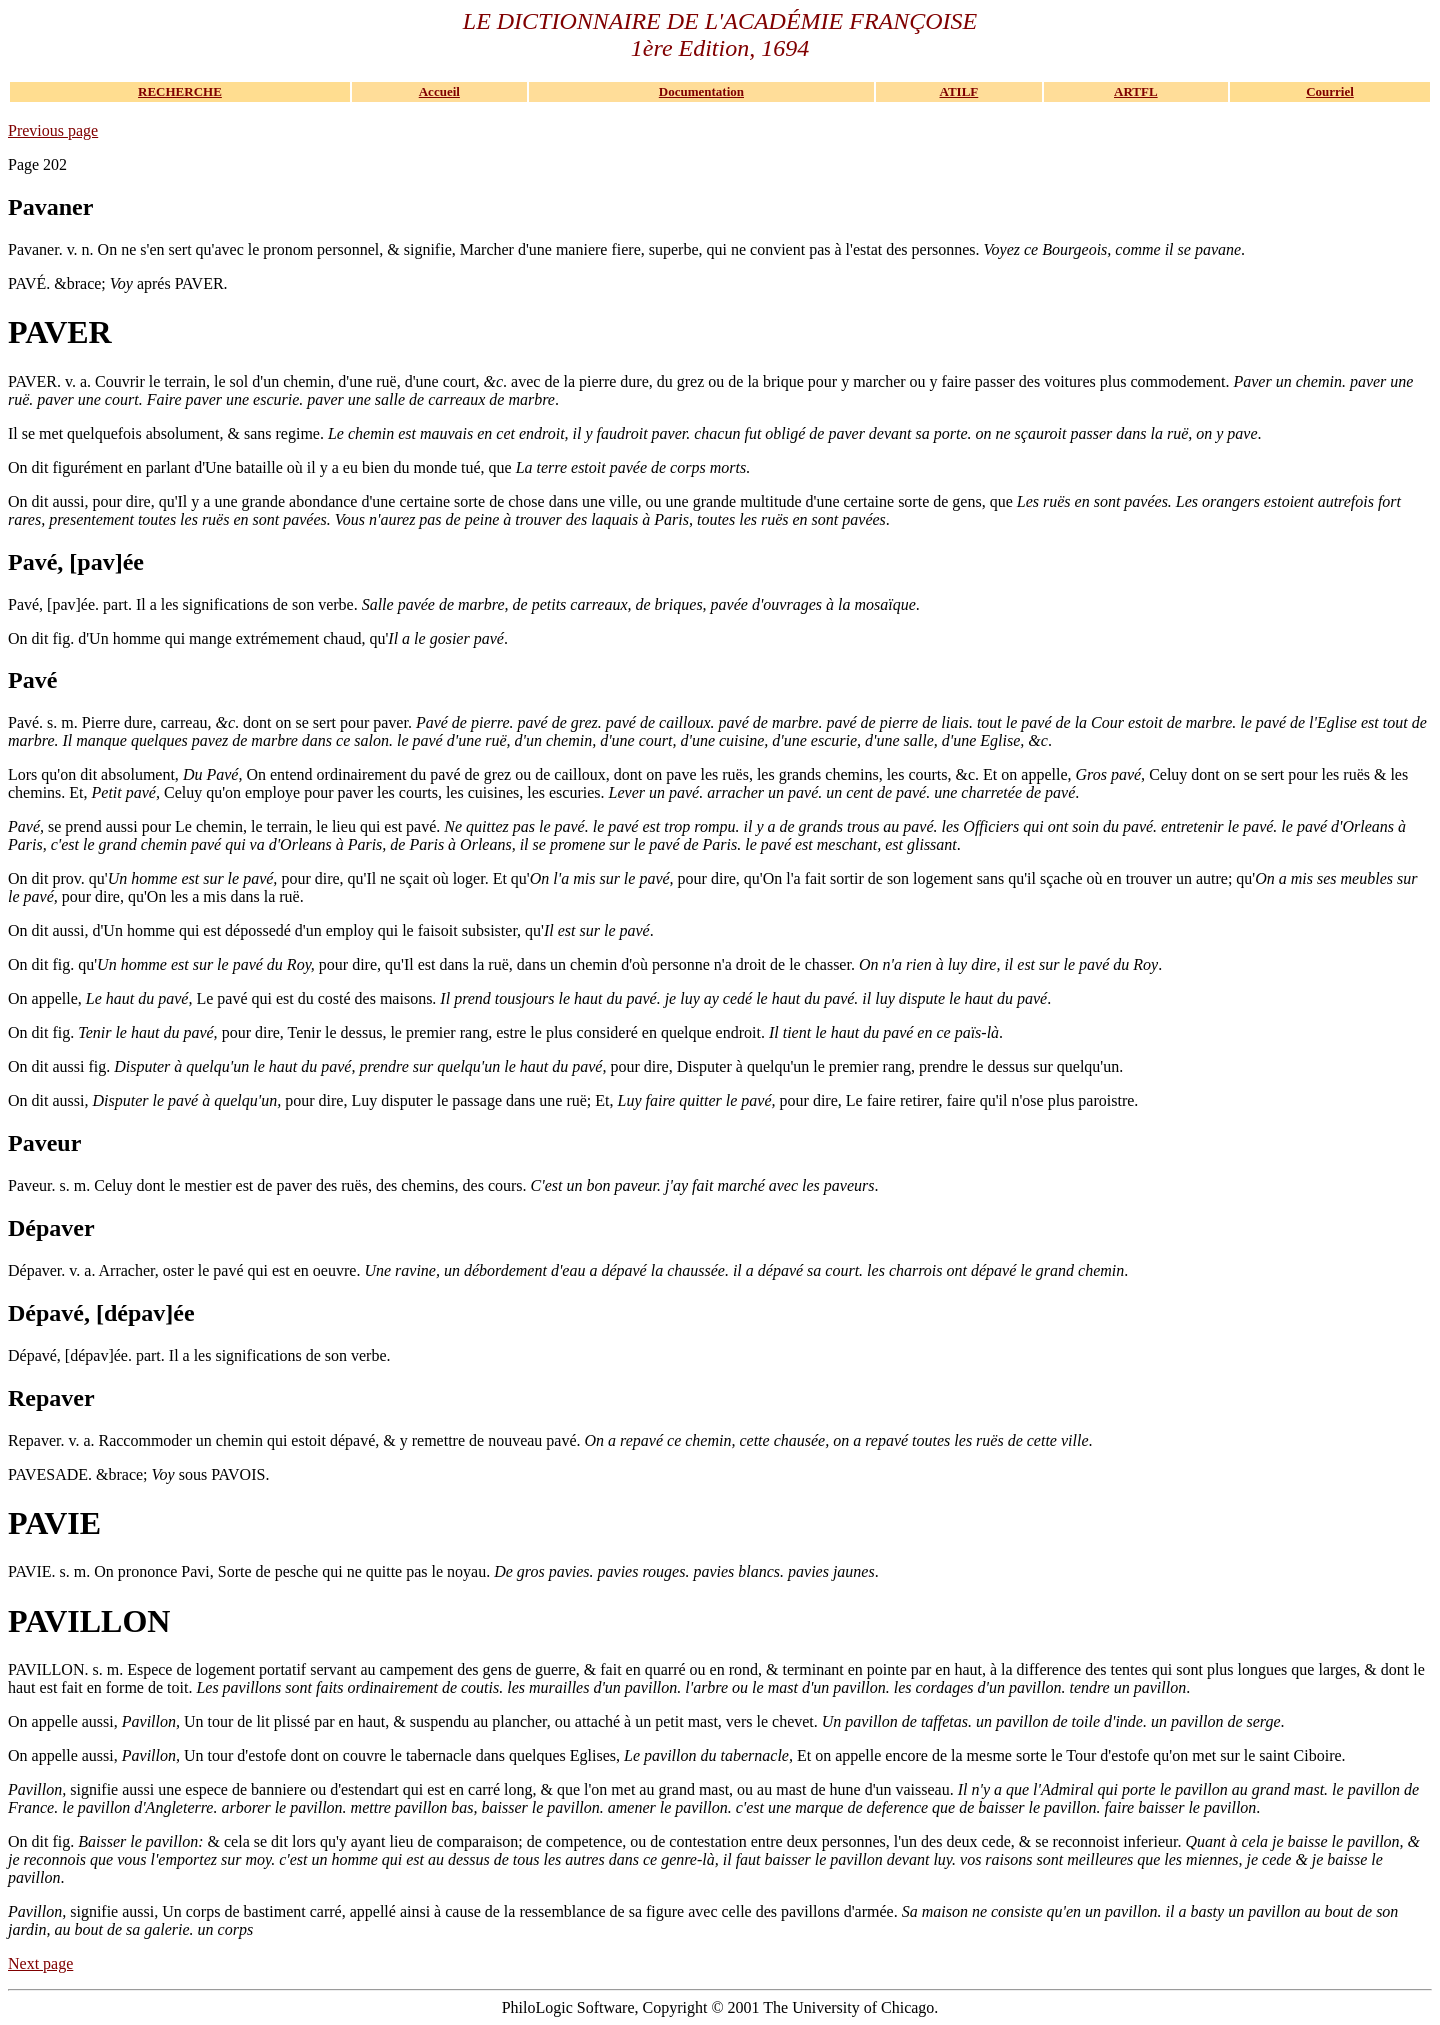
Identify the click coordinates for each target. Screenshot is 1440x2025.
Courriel (1330, 91)
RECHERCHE (180, 91)
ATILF (959, 91)
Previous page (53, 130)
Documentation (701, 91)
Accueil (439, 91)
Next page (40, 1963)
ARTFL (1136, 91)
